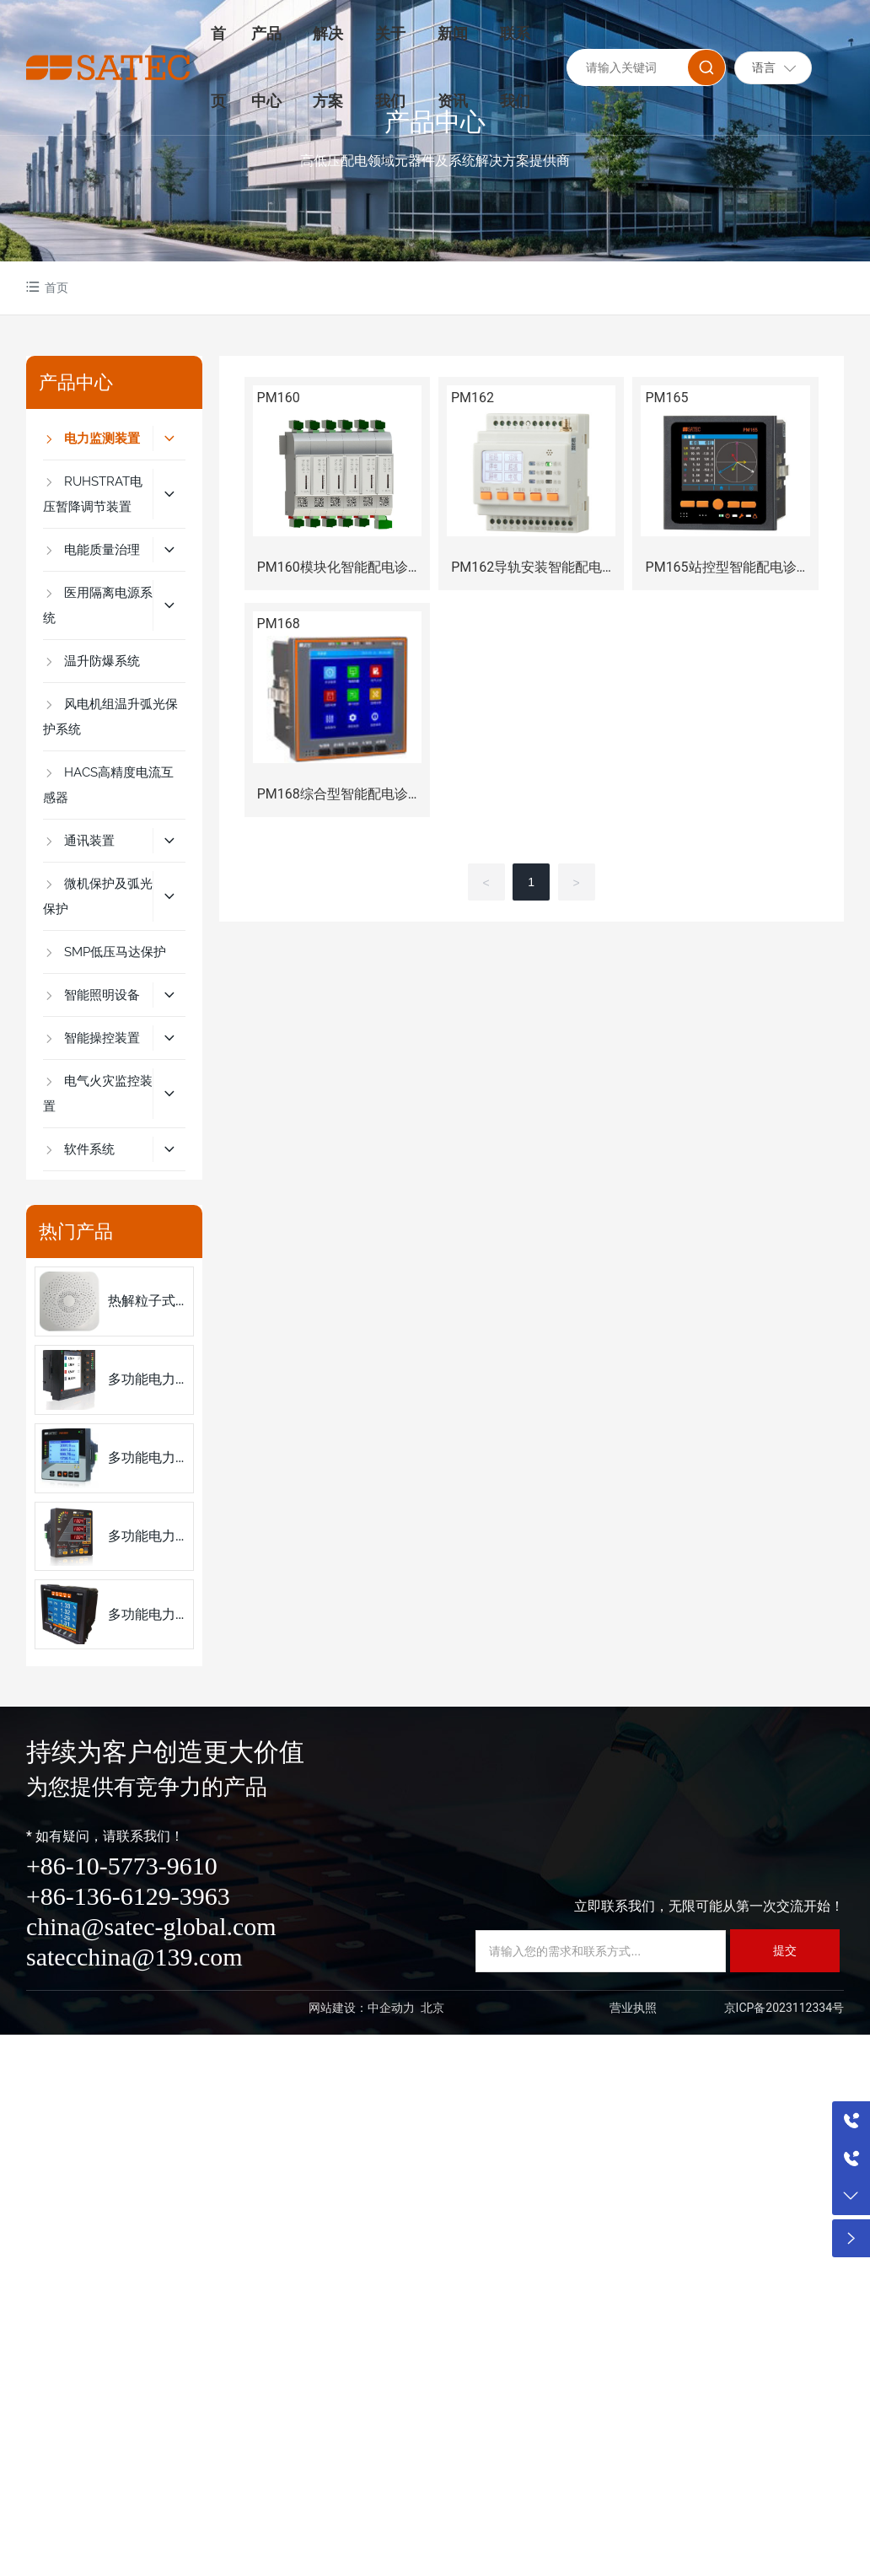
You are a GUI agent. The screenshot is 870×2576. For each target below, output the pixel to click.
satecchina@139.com (134, 1957)
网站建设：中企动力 (362, 2007)
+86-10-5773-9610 (122, 1866)
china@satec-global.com (151, 1926)
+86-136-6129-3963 (128, 1896)
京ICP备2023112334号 (784, 2007)
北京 (432, 2007)
